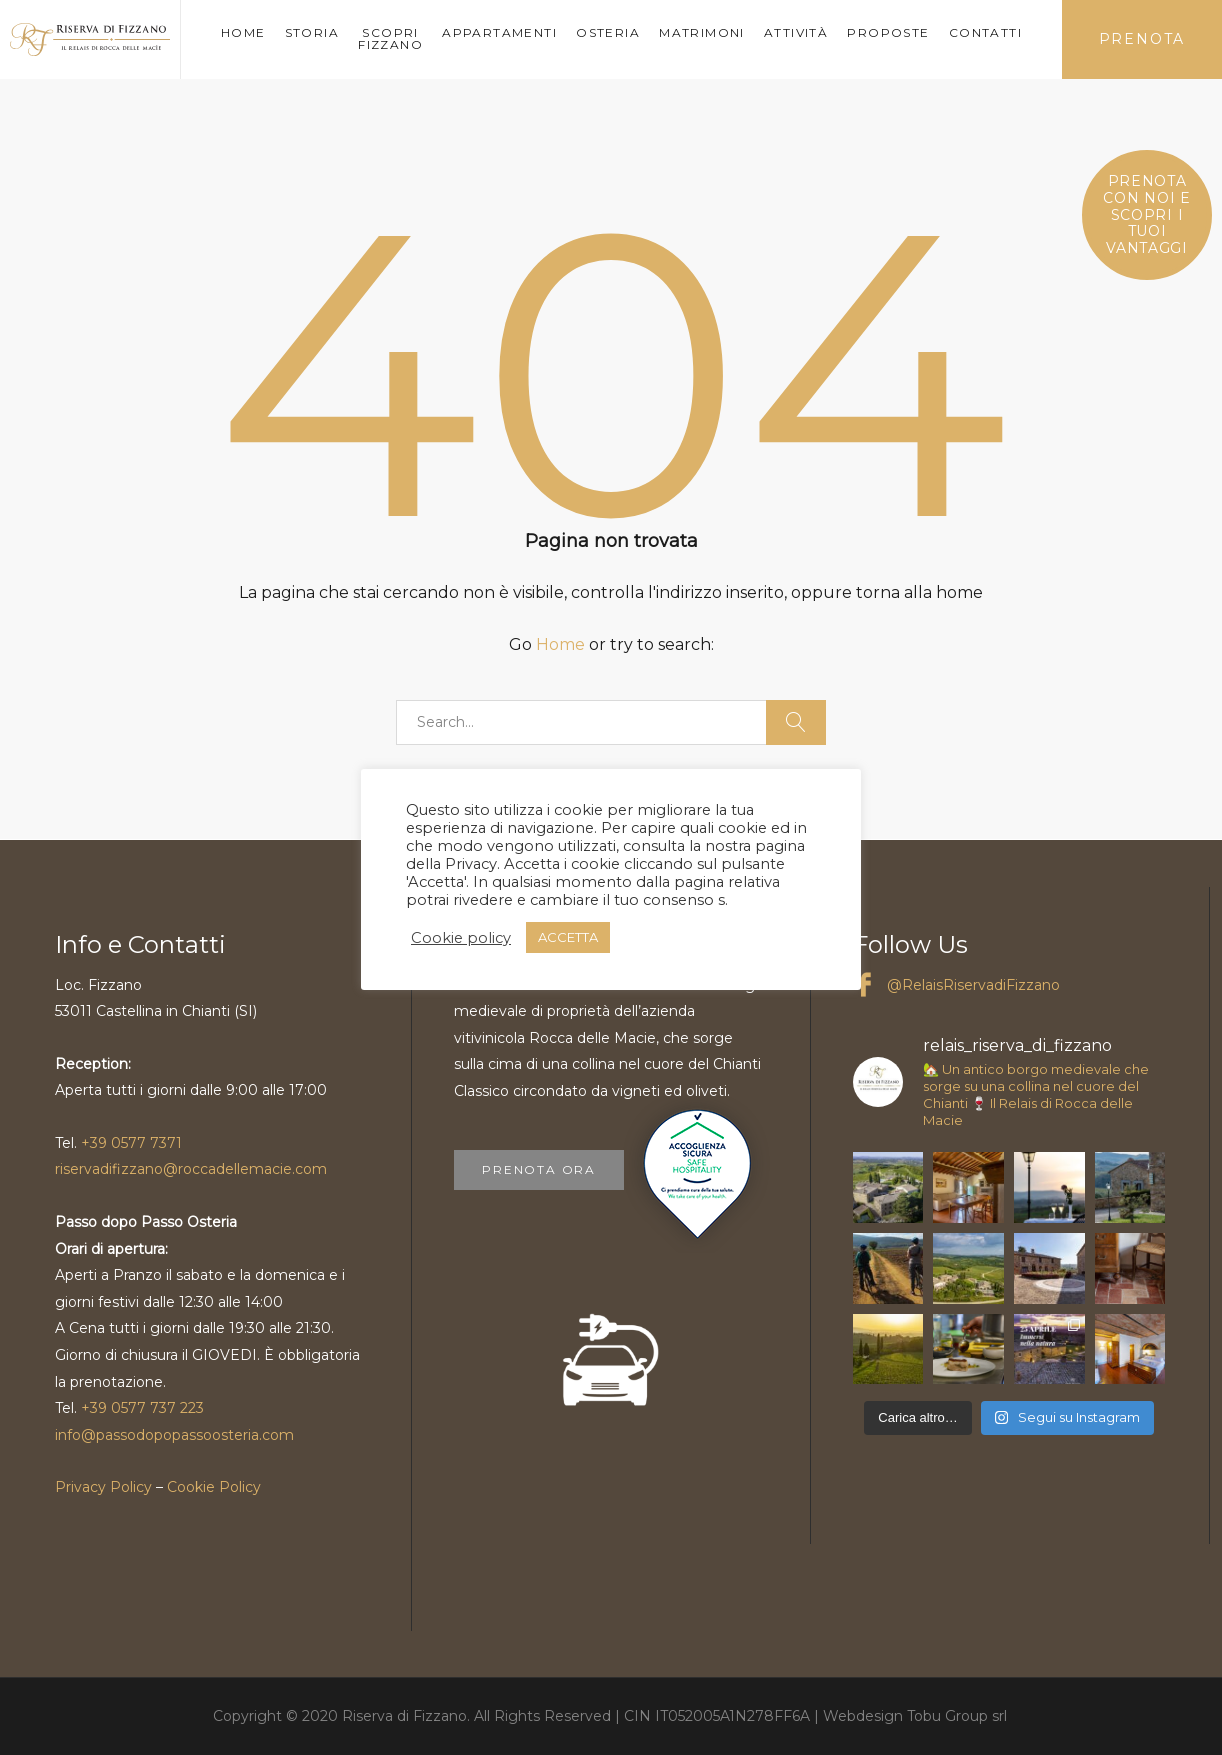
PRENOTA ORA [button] (539, 1169)
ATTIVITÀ (796, 32)
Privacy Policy (103, 1487)
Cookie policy (461, 938)
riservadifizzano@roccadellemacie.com (191, 1169)
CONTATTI (985, 32)
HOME (243, 32)
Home (560, 644)
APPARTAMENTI (499, 32)
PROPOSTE (888, 32)
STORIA (312, 32)
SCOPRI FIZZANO (390, 38)
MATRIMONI (702, 32)
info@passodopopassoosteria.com (174, 1435)
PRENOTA (1142, 39)
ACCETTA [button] (568, 937)
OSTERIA (608, 32)
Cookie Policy (214, 1487)
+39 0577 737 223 (142, 1408)
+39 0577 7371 (131, 1143)
